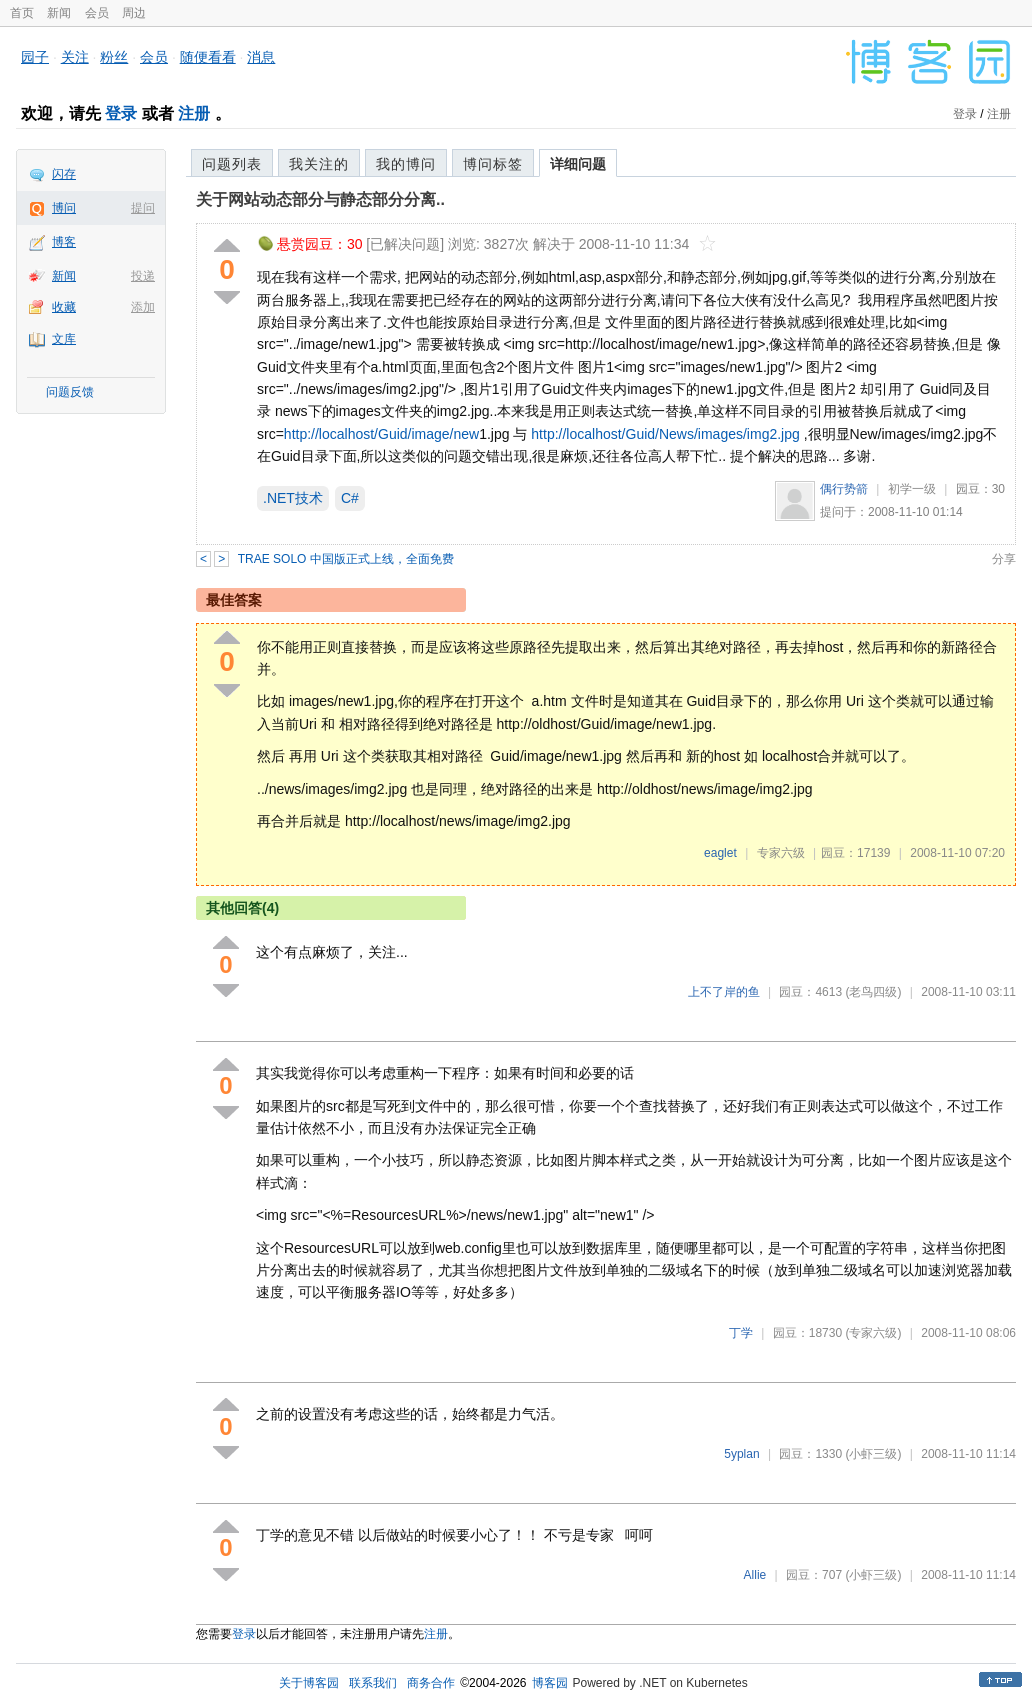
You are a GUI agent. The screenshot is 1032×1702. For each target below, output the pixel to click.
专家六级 (781, 853)
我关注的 (319, 164)
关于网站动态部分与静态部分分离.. (320, 199)
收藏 (64, 307)
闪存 (64, 174)
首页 (22, 13)
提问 (143, 208)
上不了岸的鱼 (724, 992)
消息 (261, 57)
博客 (64, 242)
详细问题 (578, 164)
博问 (64, 208)
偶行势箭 (844, 489)
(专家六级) (873, 1333)
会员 (97, 13)
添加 (143, 307)
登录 (121, 113)
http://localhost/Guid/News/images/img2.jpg (665, 434)
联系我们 (373, 1683)
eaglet (720, 853)
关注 (75, 57)
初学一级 (912, 489)
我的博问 (406, 164)
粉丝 (114, 57)
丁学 (741, 1333)
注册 (194, 113)
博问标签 (493, 164)
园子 (35, 57)
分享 (1004, 559)
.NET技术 (293, 498)
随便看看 (208, 57)
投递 (143, 276)
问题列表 (232, 164)
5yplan (741, 1454)
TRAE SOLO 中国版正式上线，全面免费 (346, 559)
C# (350, 498)
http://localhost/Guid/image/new (381, 434)
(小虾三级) (873, 1454)
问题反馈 (70, 392)
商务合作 (431, 1683)
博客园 (550, 1683)
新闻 (59, 13)
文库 (64, 339)
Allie (755, 1575)
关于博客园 (309, 1683)
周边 (134, 13)
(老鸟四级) (873, 992)
